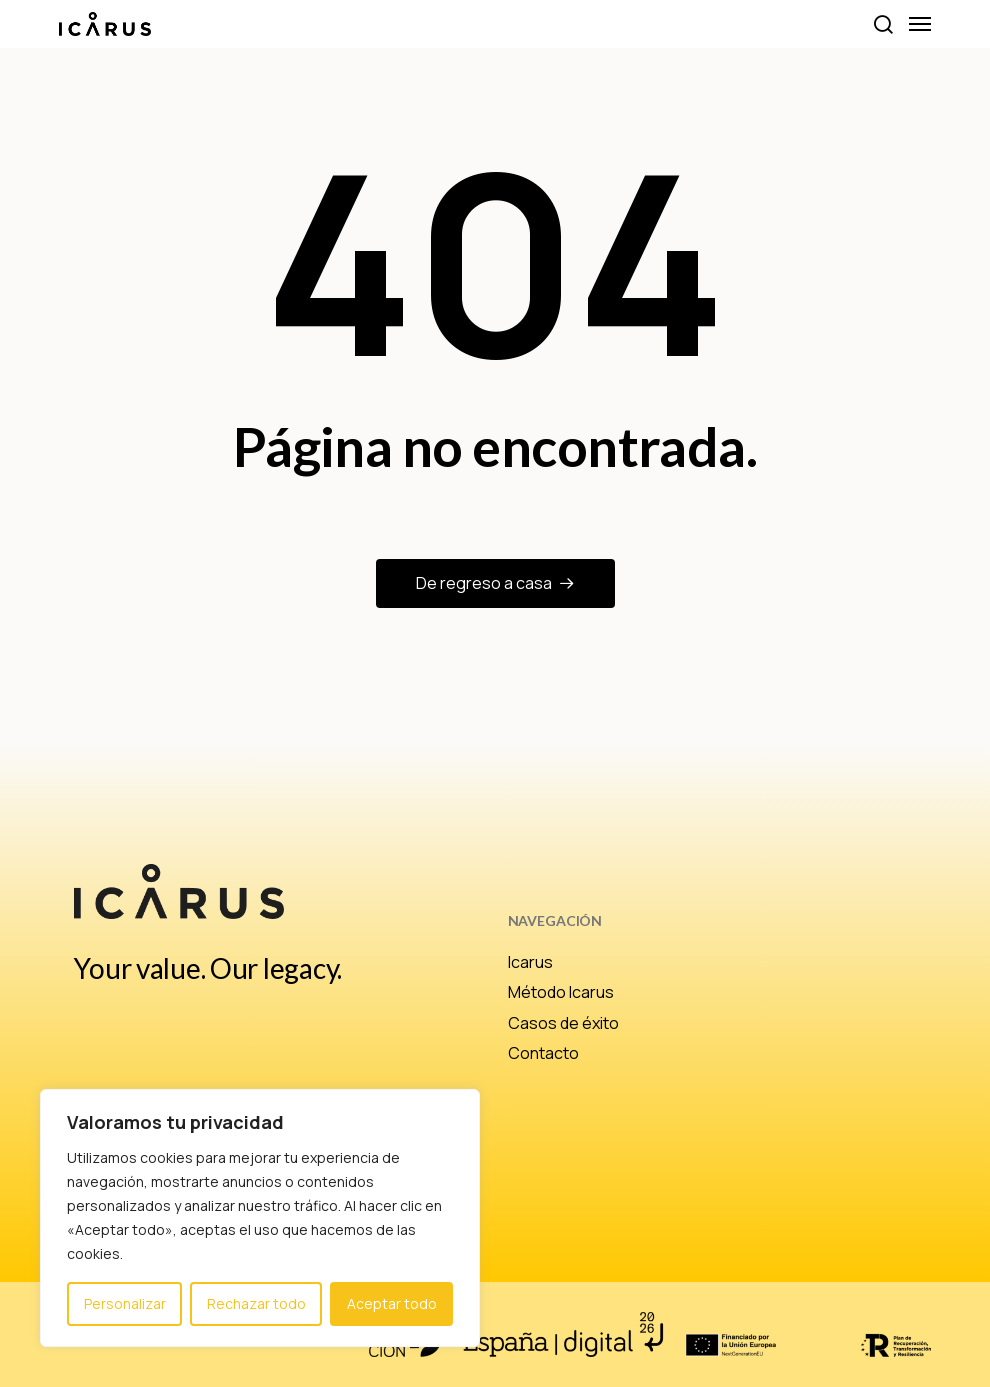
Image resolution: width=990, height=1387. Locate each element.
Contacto (543, 1053)
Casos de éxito (563, 1023)
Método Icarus (561, 992)
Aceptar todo (392, 1303)
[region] (260, 1218)
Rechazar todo (256, 1303)
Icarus (530, 962)
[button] (882, 24)
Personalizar (125, 1303)
